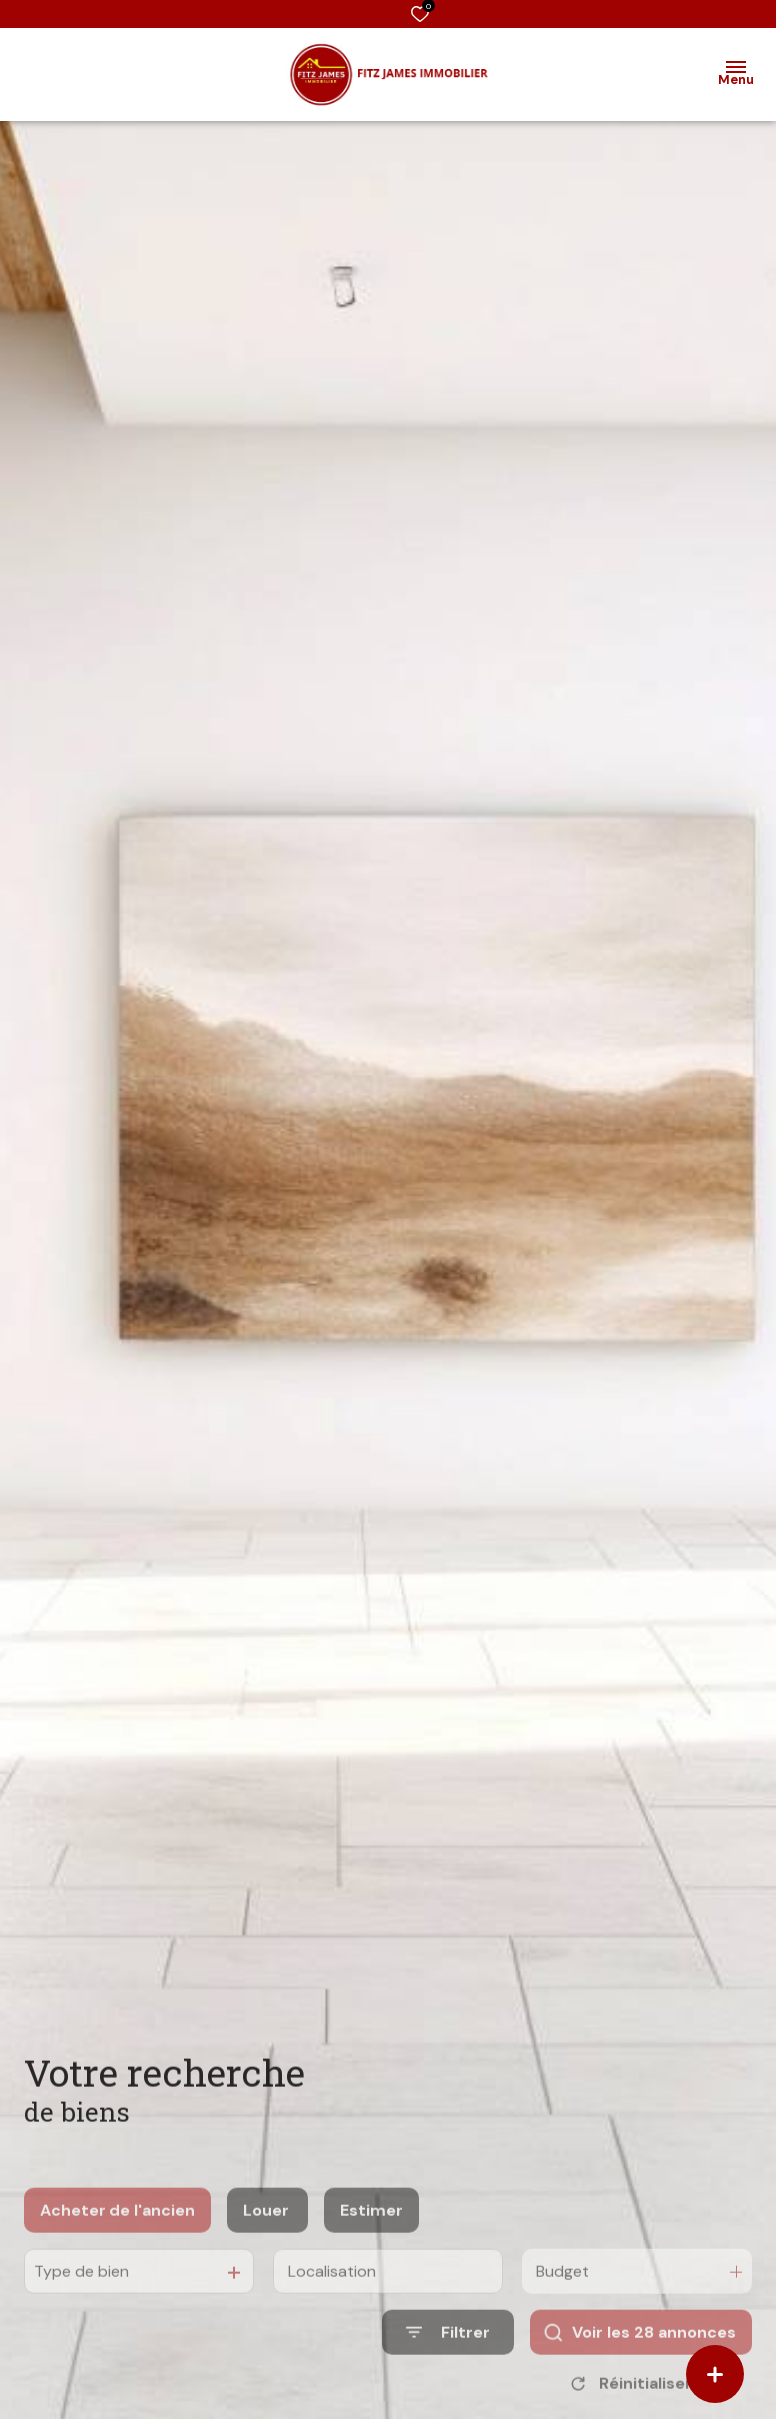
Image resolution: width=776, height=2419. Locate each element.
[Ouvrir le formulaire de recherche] (448, 2361)
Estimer (371, 2238)
